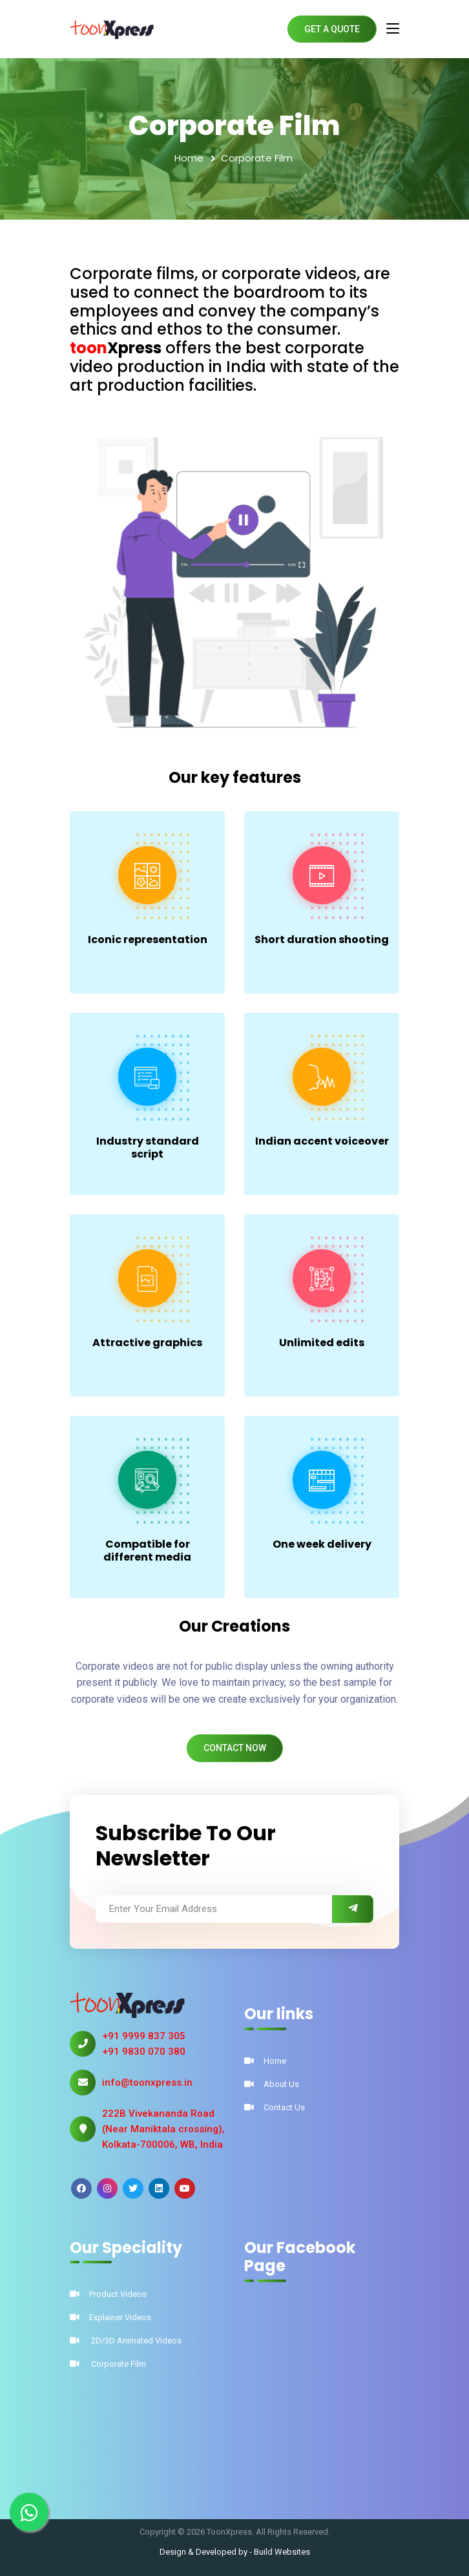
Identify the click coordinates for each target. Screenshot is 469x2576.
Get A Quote (332, 29)
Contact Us (274, 2107)
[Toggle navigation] (392, 29)
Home (188, 158)
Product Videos (108, 2294)
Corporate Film (108, 2364)
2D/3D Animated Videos (126, 2340)
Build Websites (282, 2552)
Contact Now (234, 1748)
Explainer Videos (110, 2317)
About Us (271, 2084)
